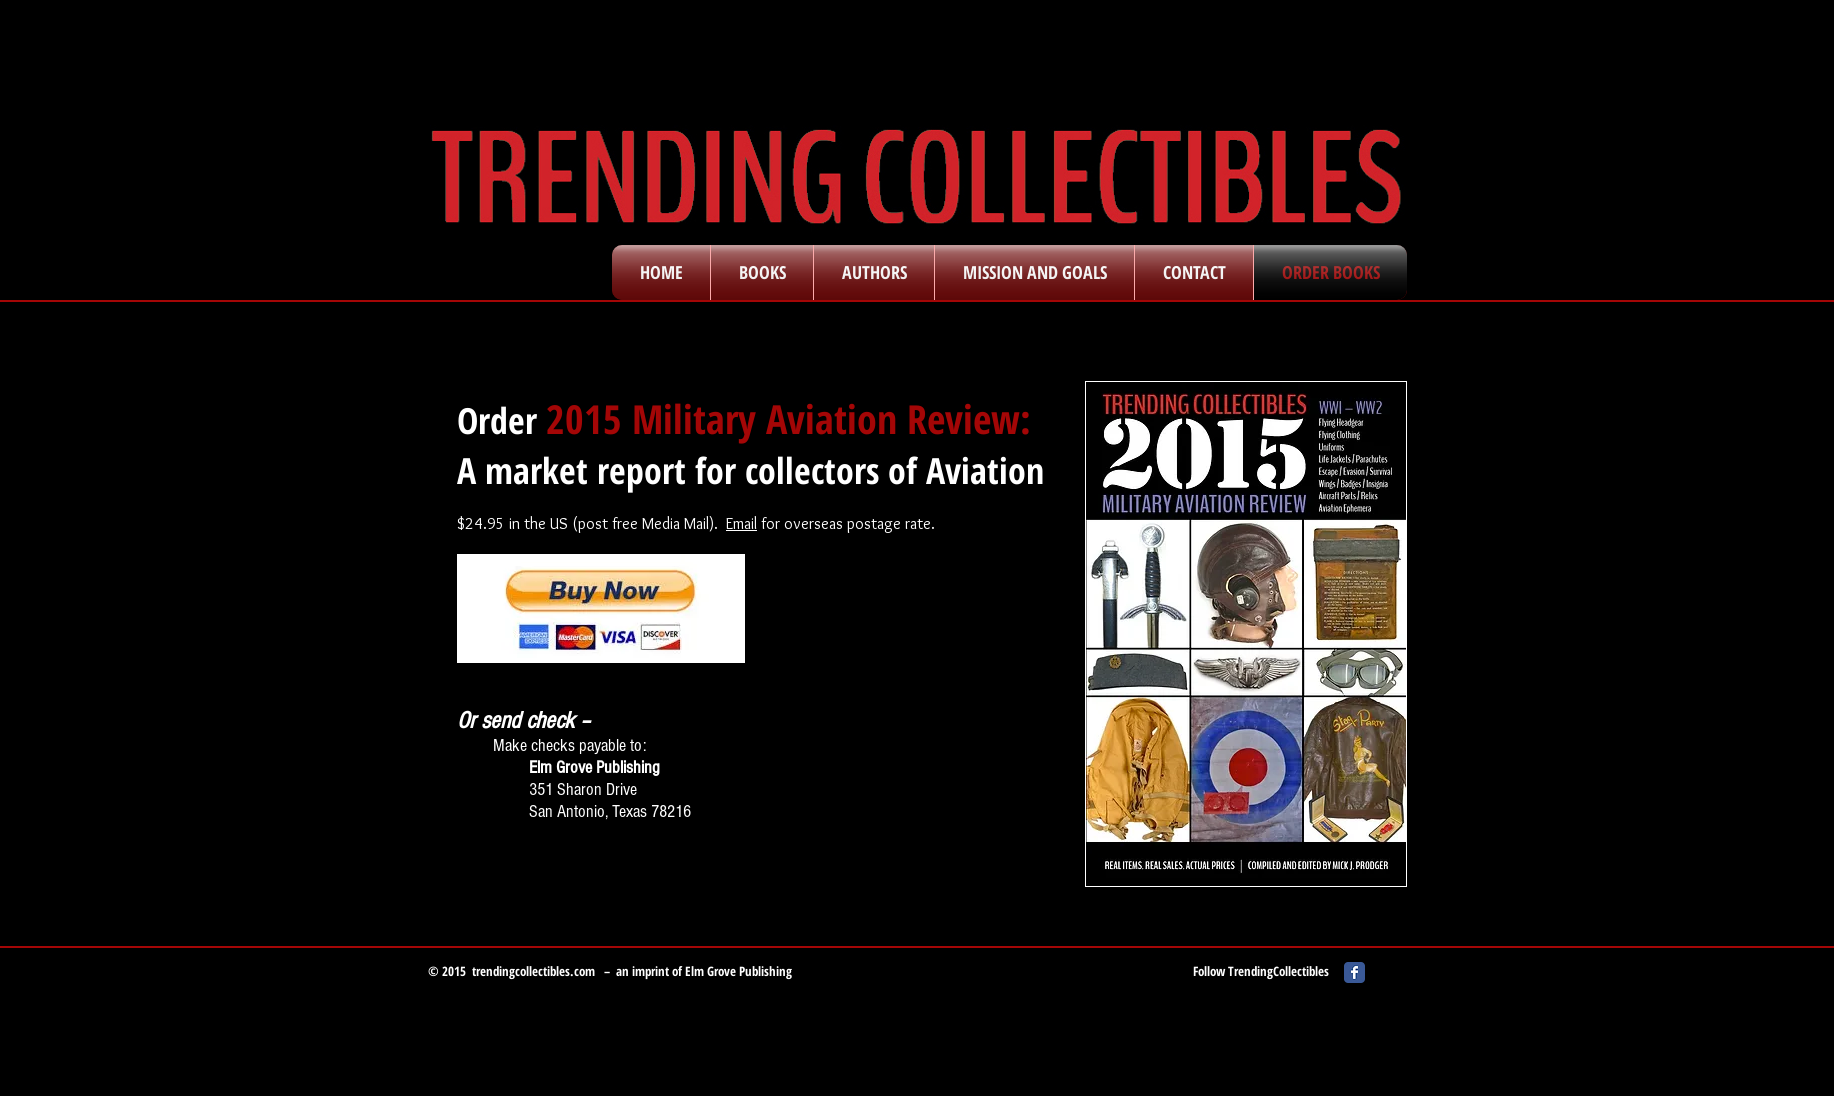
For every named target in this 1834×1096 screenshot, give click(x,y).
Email (741, 523)
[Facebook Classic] (1354, 972)
